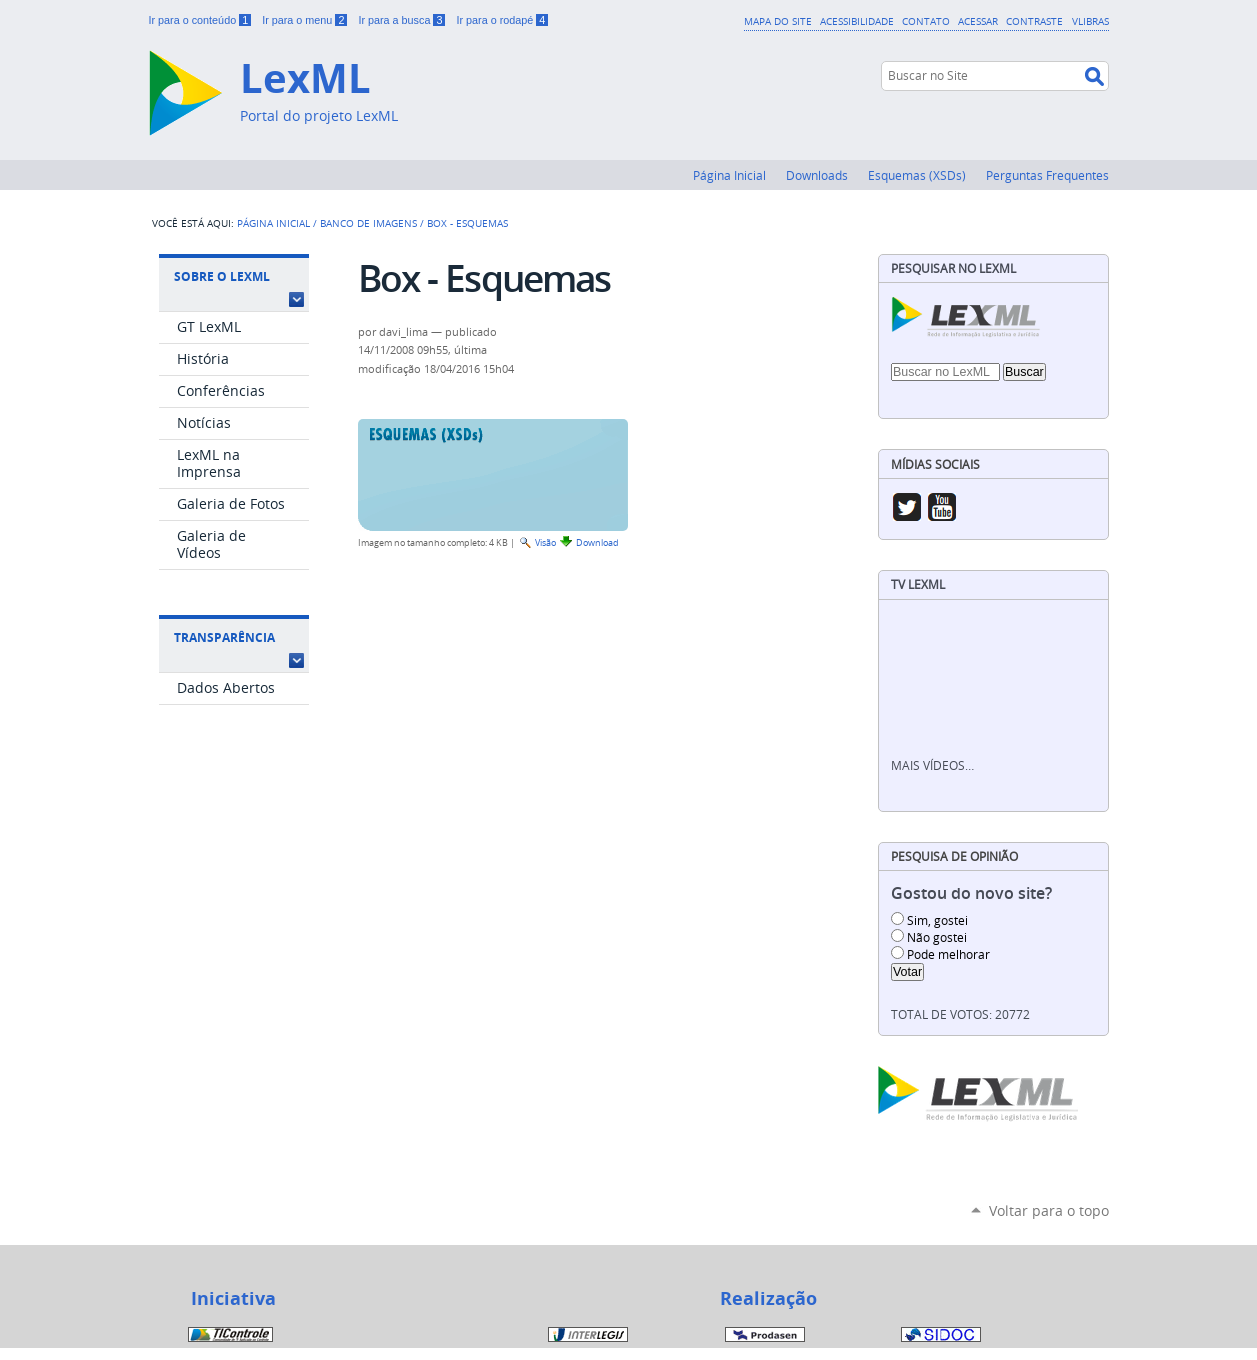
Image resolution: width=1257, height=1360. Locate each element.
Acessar (978, 21)
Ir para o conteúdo (202, 20)
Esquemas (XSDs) (917, 175)
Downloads (817, 175)
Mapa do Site (778, 21)
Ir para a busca (403, 20)
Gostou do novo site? (971, 893)
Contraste (1034, 21)
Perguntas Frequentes (1047, 175)
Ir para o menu (306, 20)
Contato (926, 21)
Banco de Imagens (368, 223)
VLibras (1090, 21)
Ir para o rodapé (502, 20)
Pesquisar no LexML (953, 268)
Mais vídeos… (932, 765)
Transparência (224, 637)
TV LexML (918, 584)
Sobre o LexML (222, 276)
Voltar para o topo (1049, 1210)
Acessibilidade (857, 21)
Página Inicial (729, 175)
